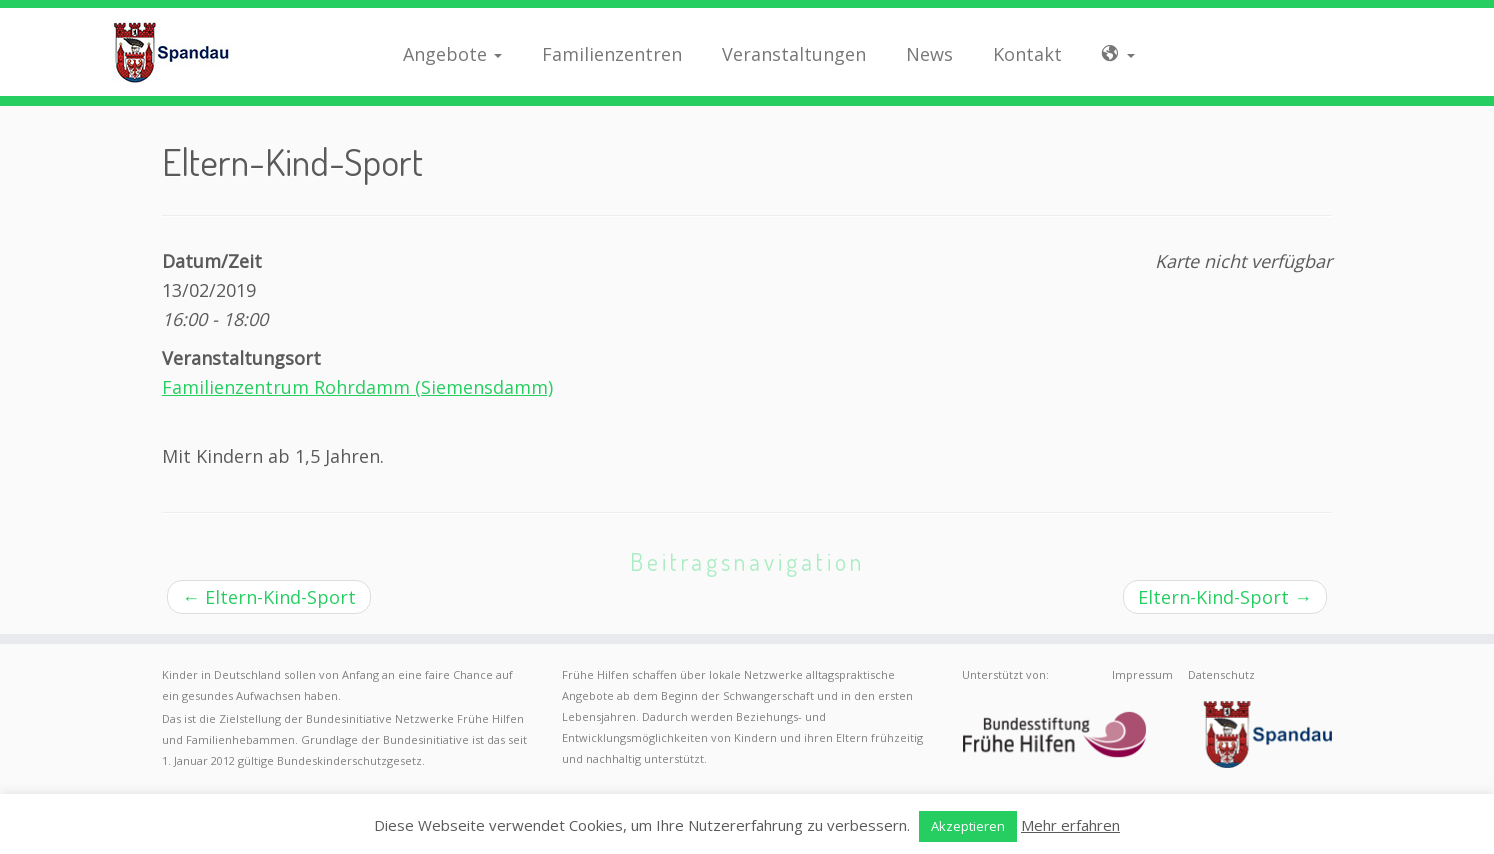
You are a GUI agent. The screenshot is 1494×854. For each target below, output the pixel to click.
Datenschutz (1221, 674)
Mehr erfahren (1070, 825)
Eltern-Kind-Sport (269, 597)
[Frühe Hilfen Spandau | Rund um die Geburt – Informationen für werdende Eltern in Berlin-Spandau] (172, 52)
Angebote (452, 54)
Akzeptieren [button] (968, 826)
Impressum (1142, 674)
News (929, 54)
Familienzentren (612, 54)
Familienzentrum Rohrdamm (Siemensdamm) (357, 387)
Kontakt (1027, 54)
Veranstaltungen (794, 54)
